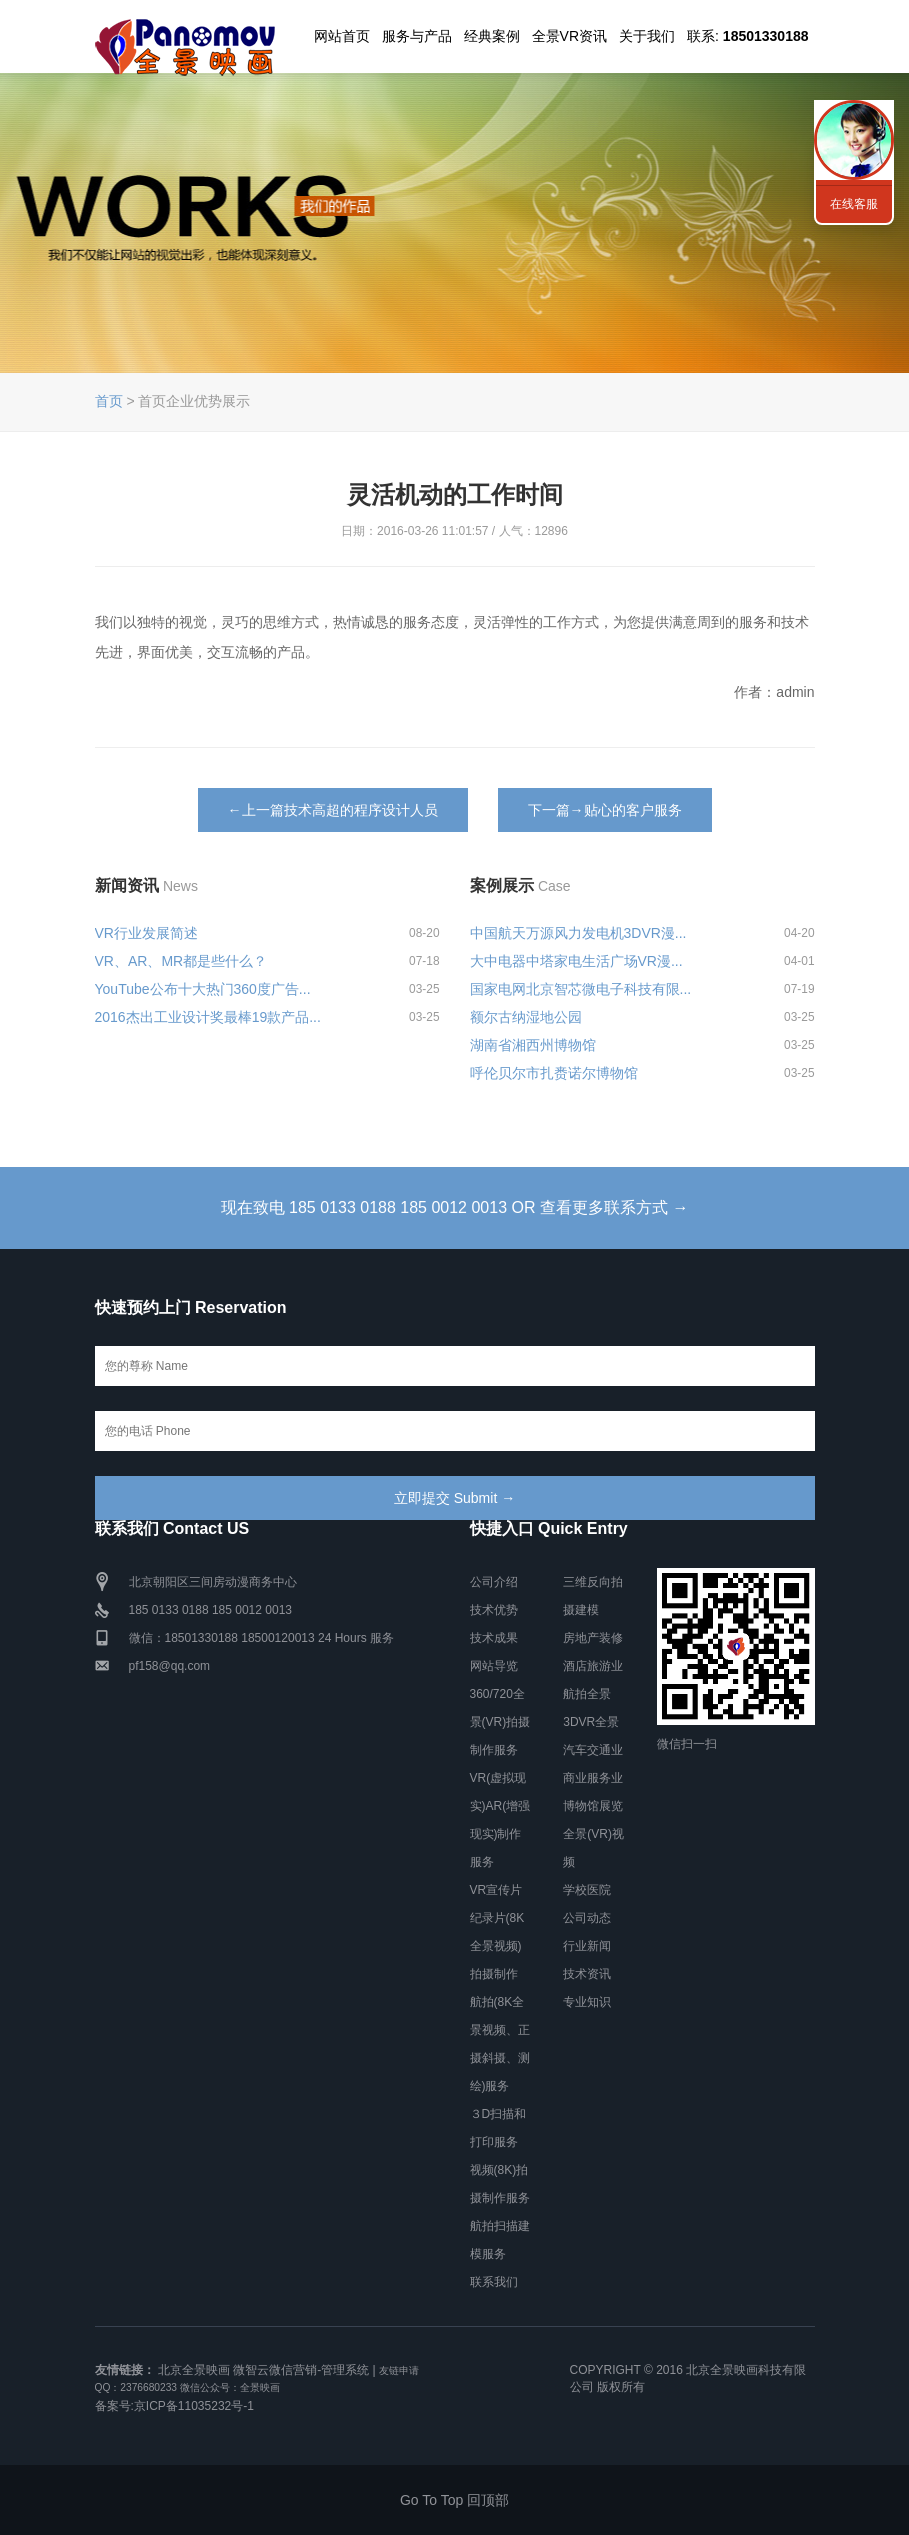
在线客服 (854, 204)
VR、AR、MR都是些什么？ (181, 961)
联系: (747, 36)
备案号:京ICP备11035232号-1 (174, 2406)
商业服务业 (593, 1778)
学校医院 (587, 1890)
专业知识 (587, 2002)
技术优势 (494, 1610)
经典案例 (492, 36)
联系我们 (494, 2282)
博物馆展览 (593, 1806)
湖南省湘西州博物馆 (533, 1045)
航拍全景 (587, 1694)
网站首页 (342, 36)
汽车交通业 (593, 1750)
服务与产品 (417, 36)
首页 (109, 401)
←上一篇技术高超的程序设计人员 (333, 810)
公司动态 (587, 1918)
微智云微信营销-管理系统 (301, 2370)
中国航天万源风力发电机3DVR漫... (578, 933)
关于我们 (647, 36)
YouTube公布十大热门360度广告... (203, 989)
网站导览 (494, 1666)
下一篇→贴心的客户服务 (605, 810)
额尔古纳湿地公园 (526, 1017)
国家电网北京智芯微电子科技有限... (581, 989)
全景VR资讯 (569, 36)
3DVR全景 (591, 1722)
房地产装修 (593, 1638)
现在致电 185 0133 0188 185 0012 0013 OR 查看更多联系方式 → (455, 1207)
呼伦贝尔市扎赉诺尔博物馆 (554, 1073)
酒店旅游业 (593, 1666)
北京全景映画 (194, 2370)
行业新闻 (587, 1946)
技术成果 (494, 1638)
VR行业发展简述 (146, 933)
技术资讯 (587, 1974)
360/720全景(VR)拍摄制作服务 (500, 1722)
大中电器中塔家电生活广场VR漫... (576, 961)
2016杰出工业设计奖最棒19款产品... (208, 1017)
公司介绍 (494, 1582)
